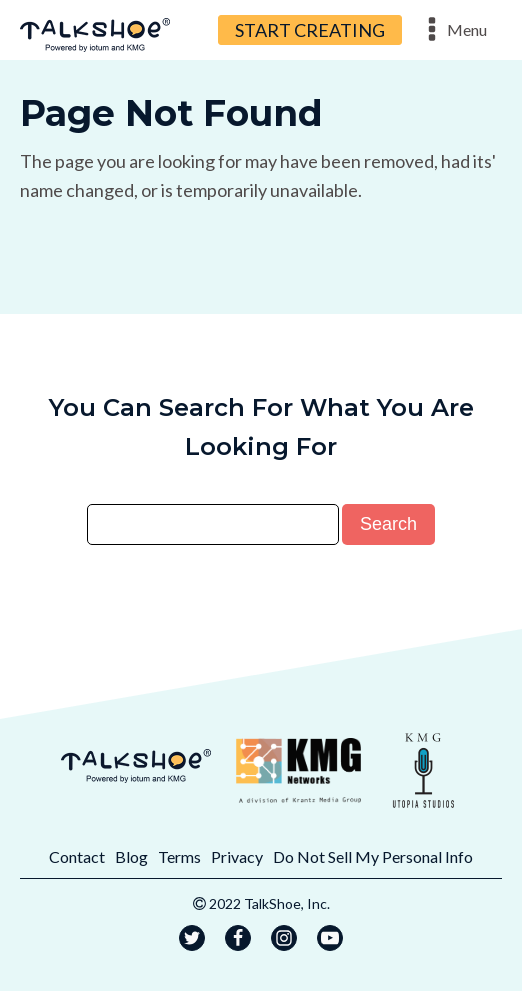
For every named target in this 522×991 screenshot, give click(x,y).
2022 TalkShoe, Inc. (269, 903)
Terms (179, 856)
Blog (131, 856)
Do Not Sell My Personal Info (373, 856)
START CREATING (310, 30)
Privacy (237, 856)
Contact (77, 856)
